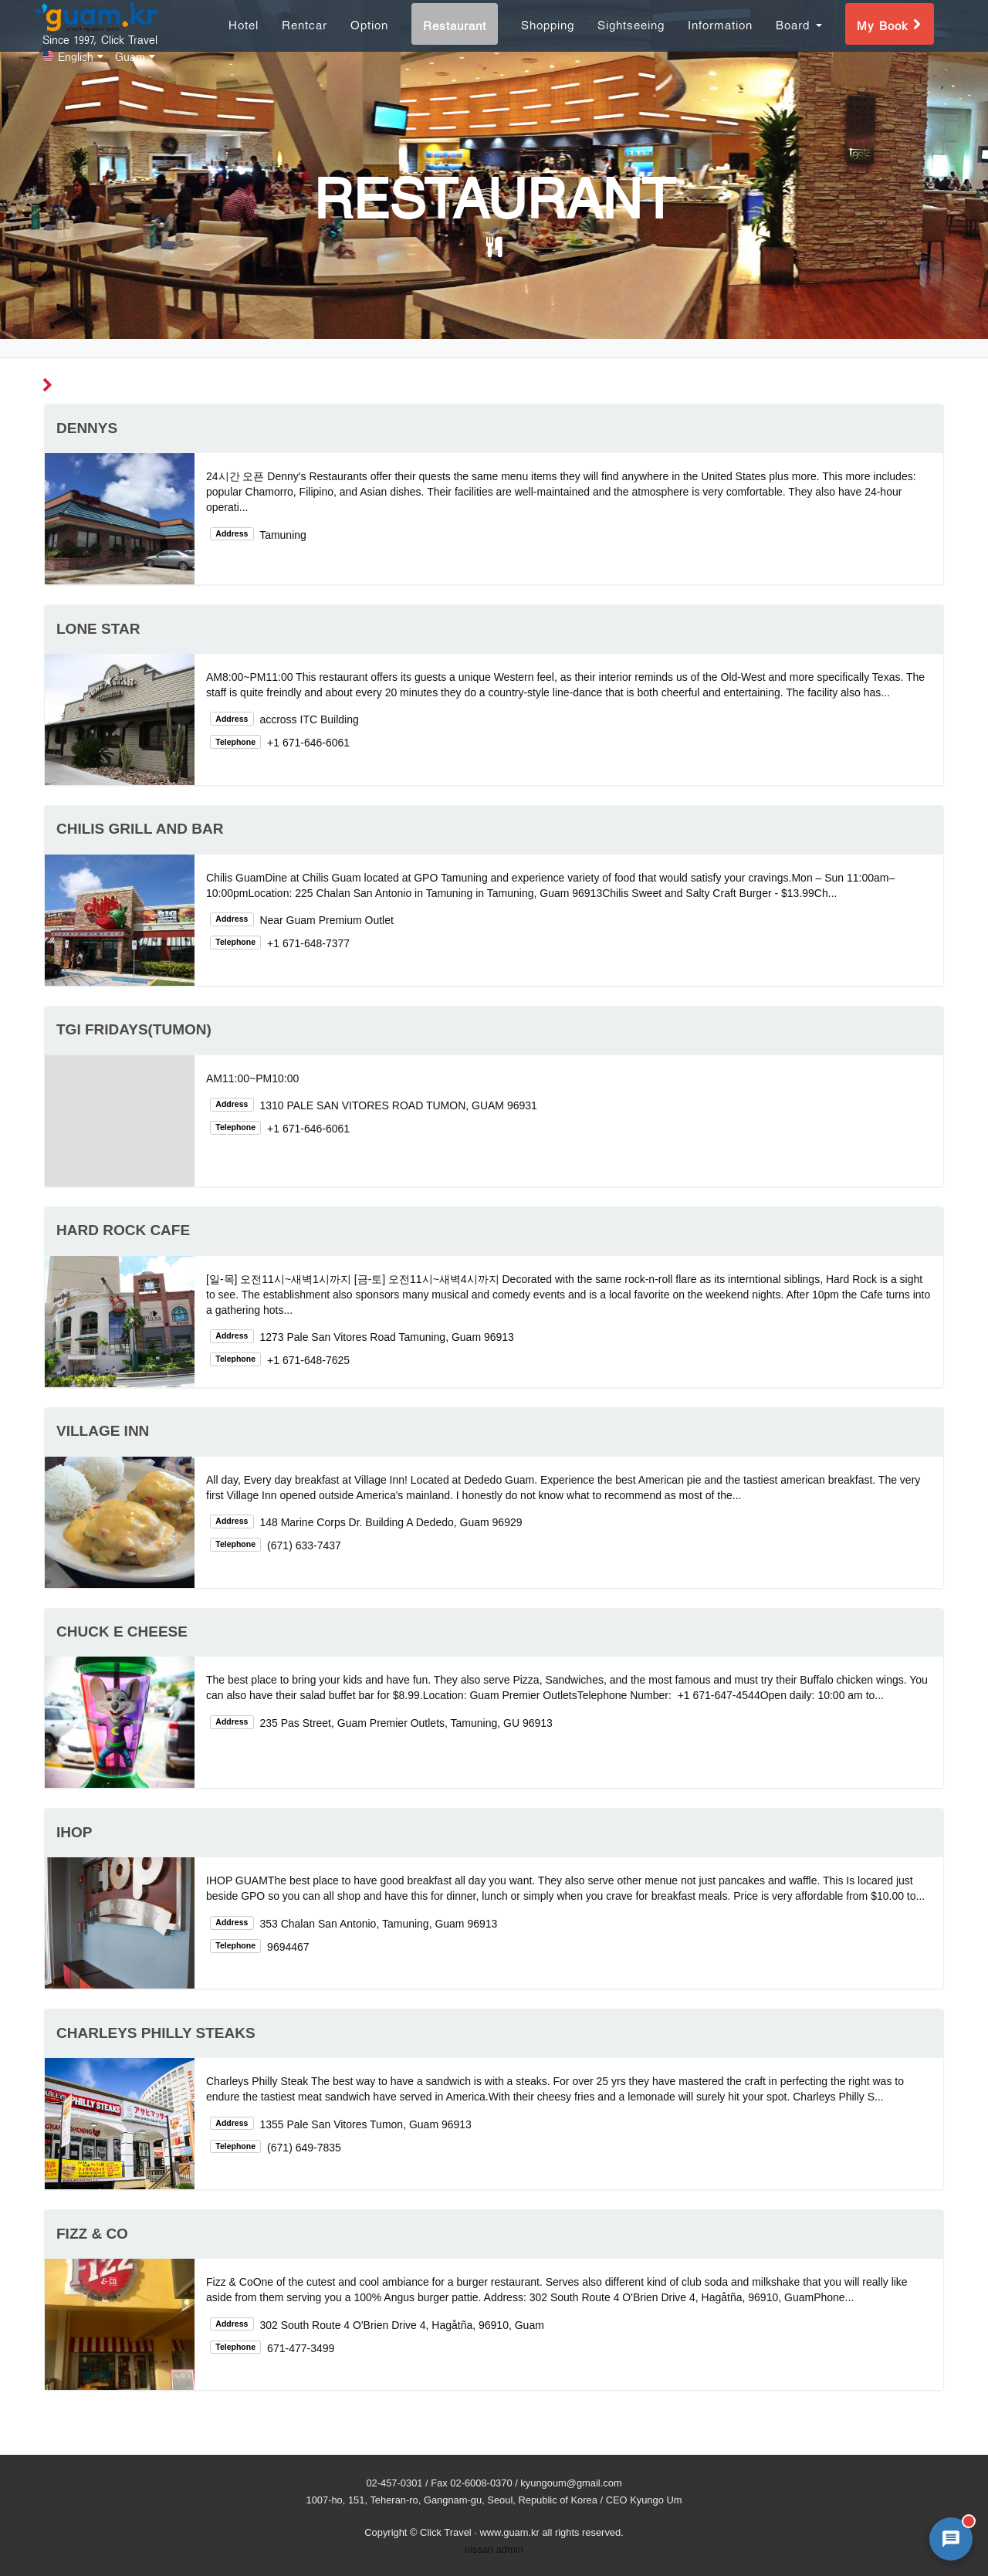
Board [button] (799, 41)
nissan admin (494, 2549)
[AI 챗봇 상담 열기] (951, 2539)
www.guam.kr (509, 2532)
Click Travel (446, 2532)
